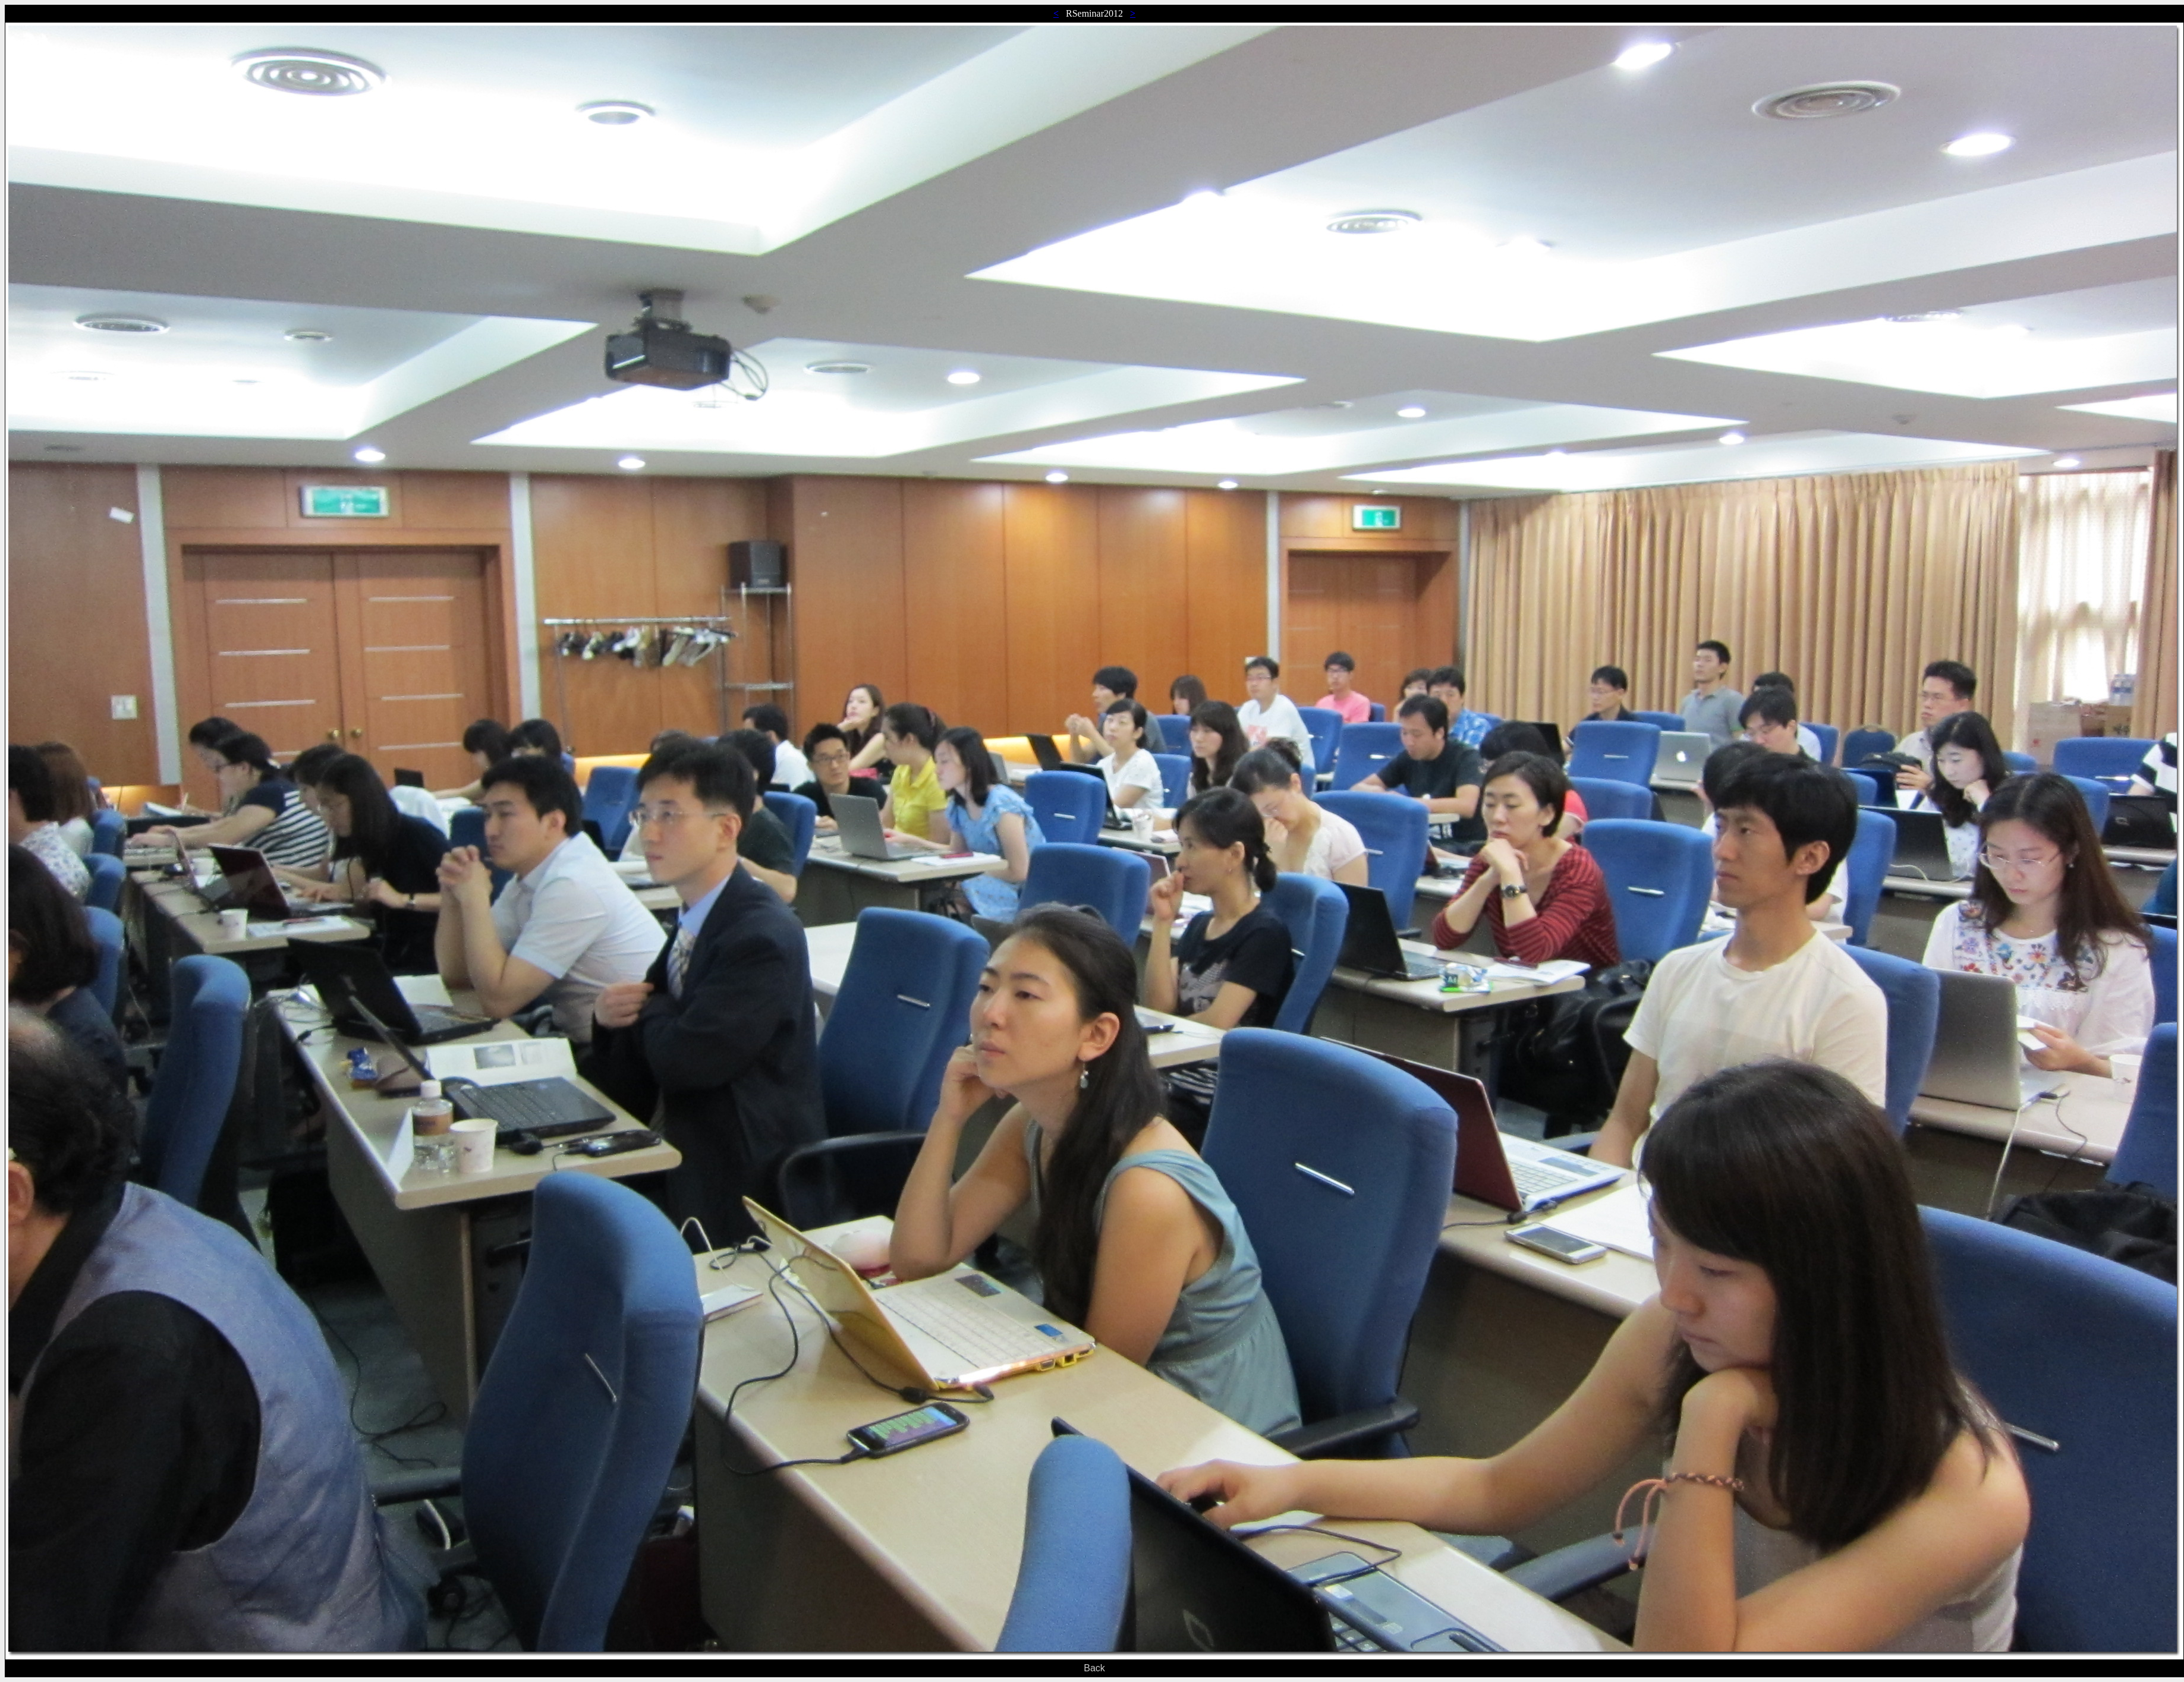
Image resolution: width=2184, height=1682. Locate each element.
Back (1094, 1668)
